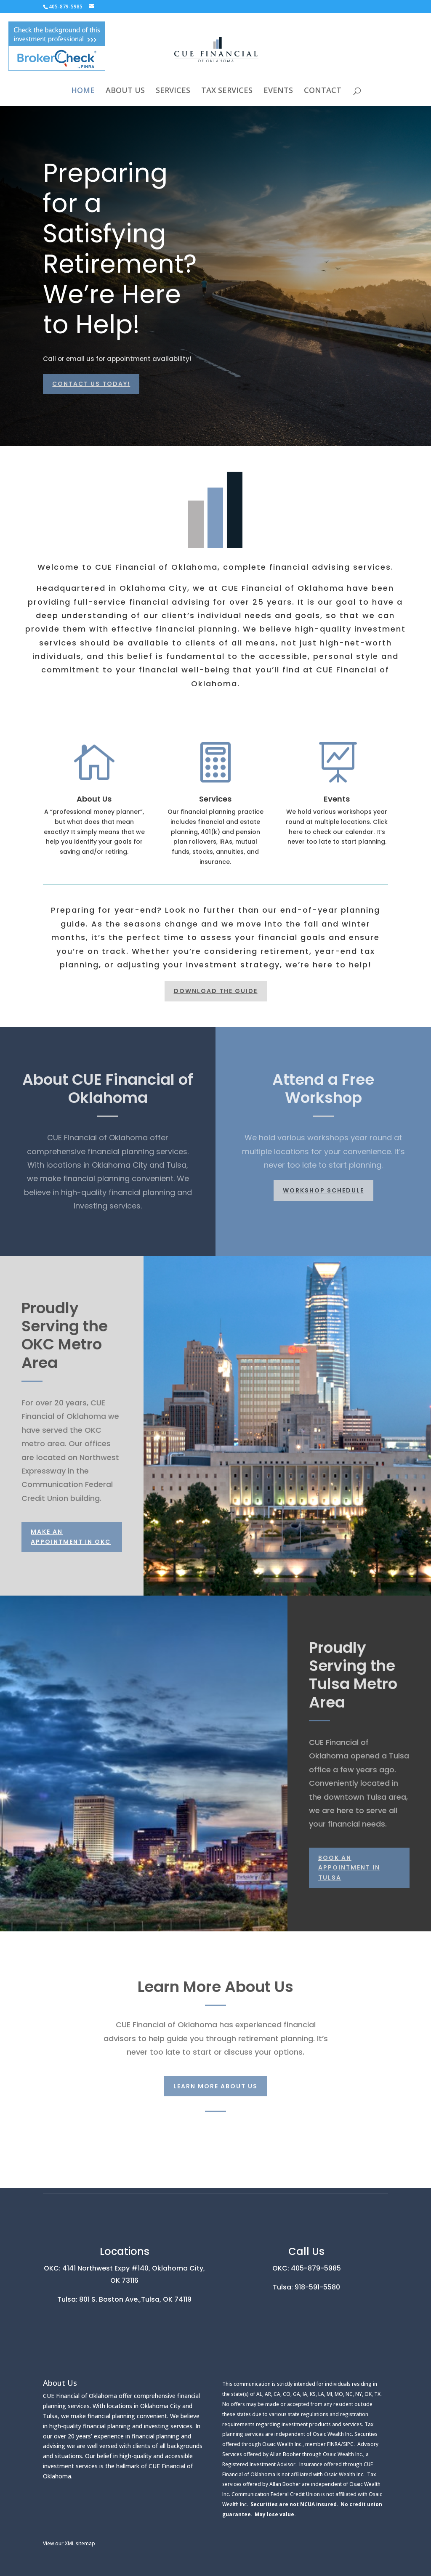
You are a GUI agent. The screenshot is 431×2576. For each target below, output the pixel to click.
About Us (94, 799)
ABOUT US (125, 91)
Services (215, 799)
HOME (83, 91)
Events (337, 799)
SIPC (348, 2444)
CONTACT (322, 91)
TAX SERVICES (227, 91)
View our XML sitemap (69, 2543)
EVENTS (278, 91)
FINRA (334, 2444)
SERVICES (173, 91)
